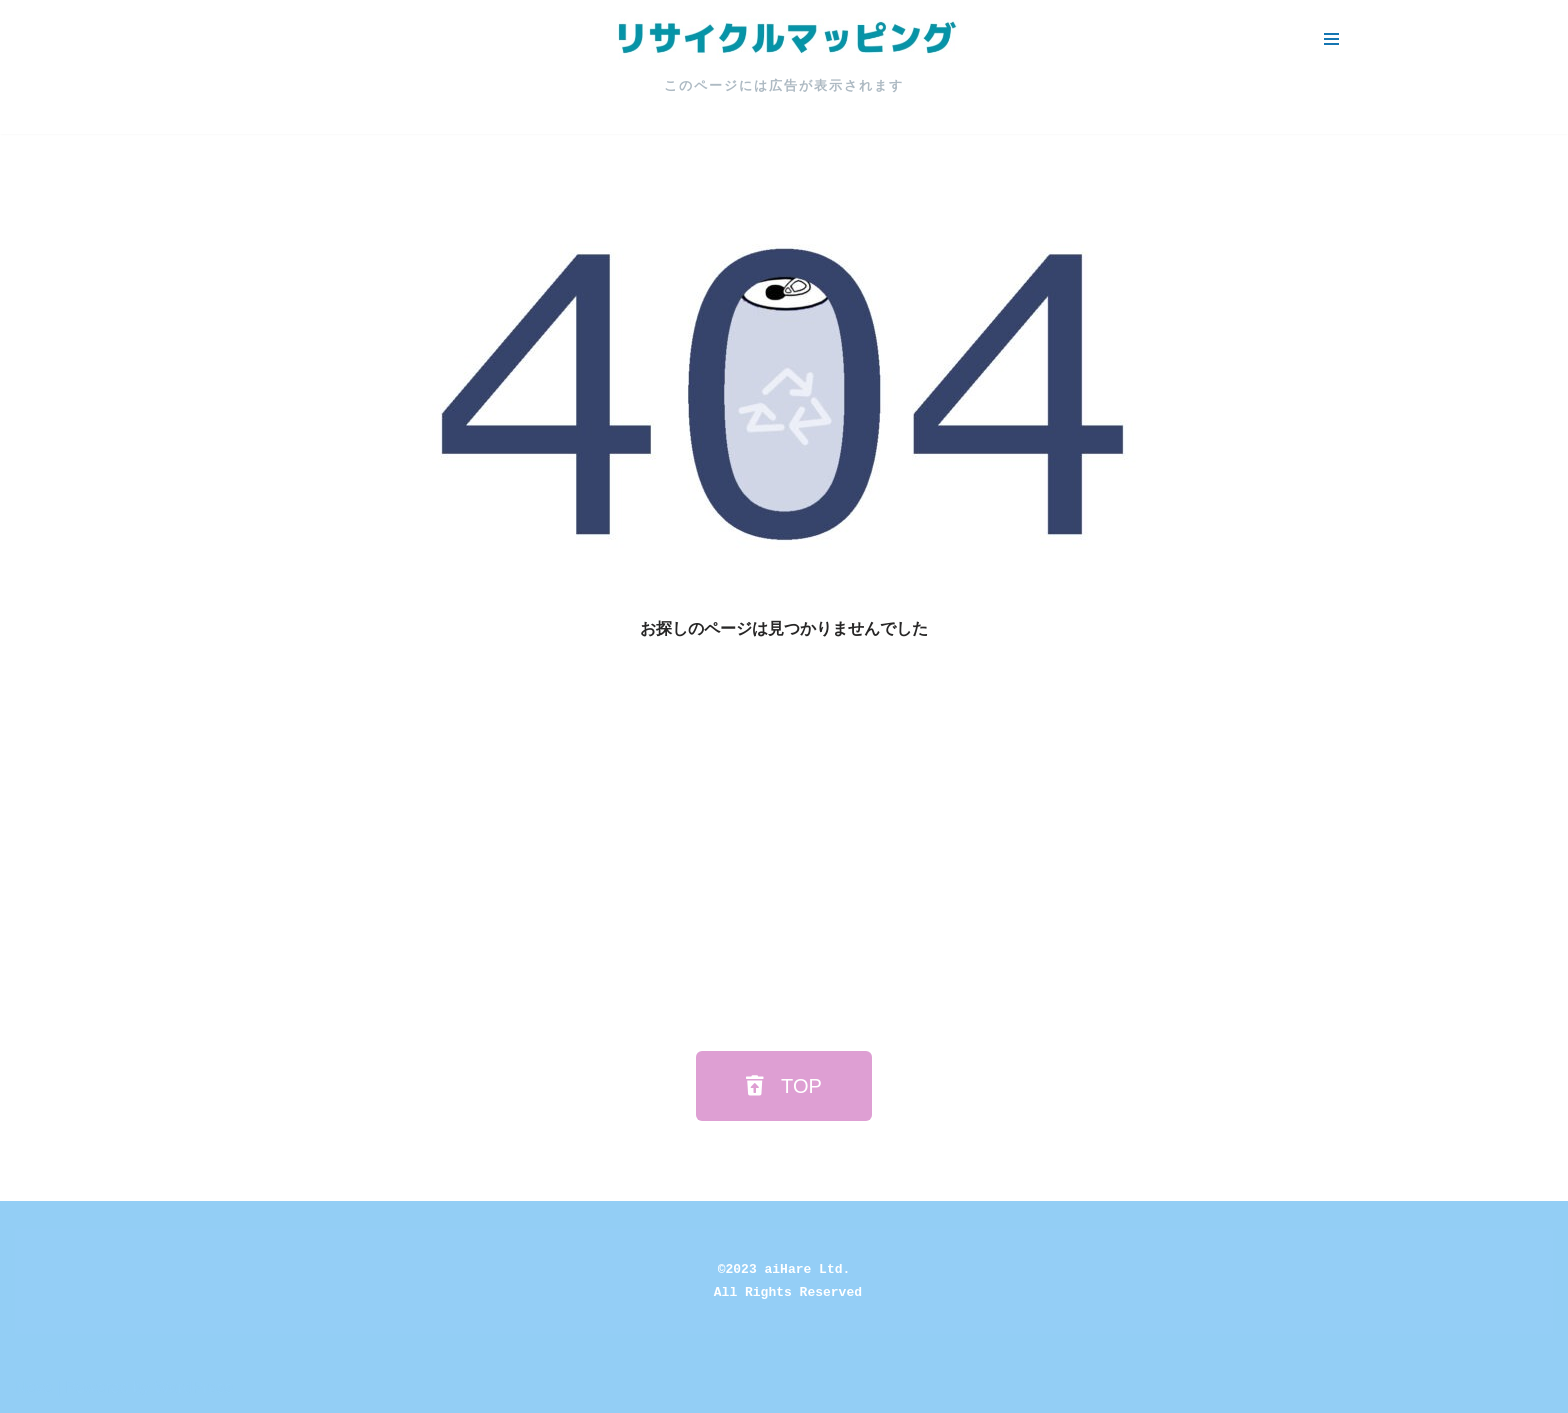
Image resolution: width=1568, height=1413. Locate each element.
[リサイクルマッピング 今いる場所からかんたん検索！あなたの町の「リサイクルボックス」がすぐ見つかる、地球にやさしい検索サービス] (784, 39)
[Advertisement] (784, 842)
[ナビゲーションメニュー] (1331, 39)
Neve (33, 1387)
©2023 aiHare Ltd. (784, 1269)
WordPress (193, 1387)
